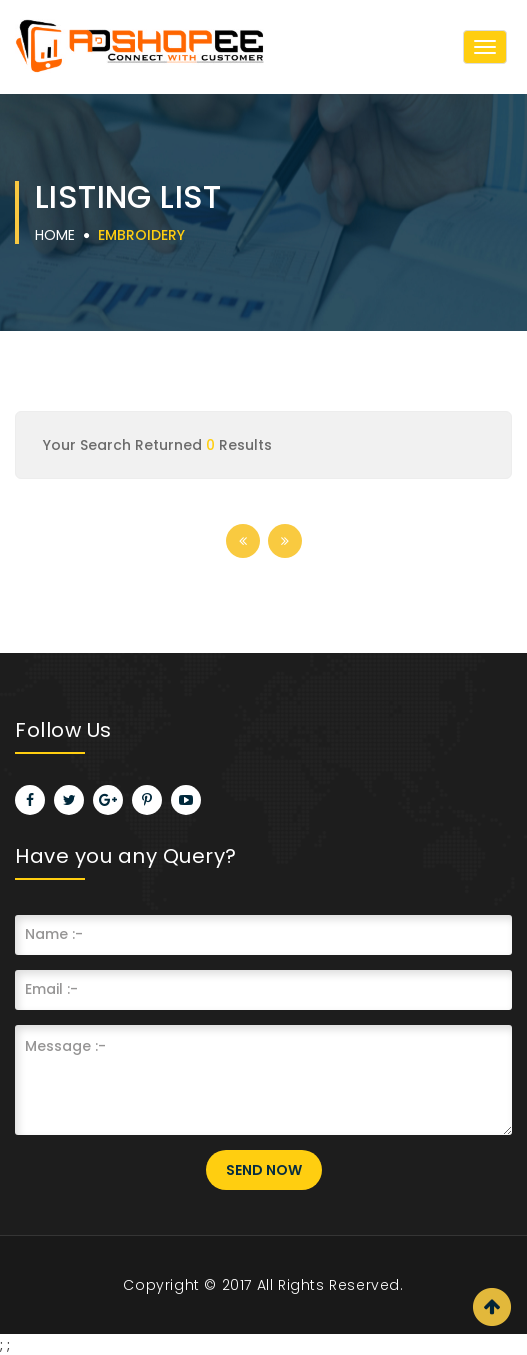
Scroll (492, 1307)
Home (55, 235)
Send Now (264, 1170)
